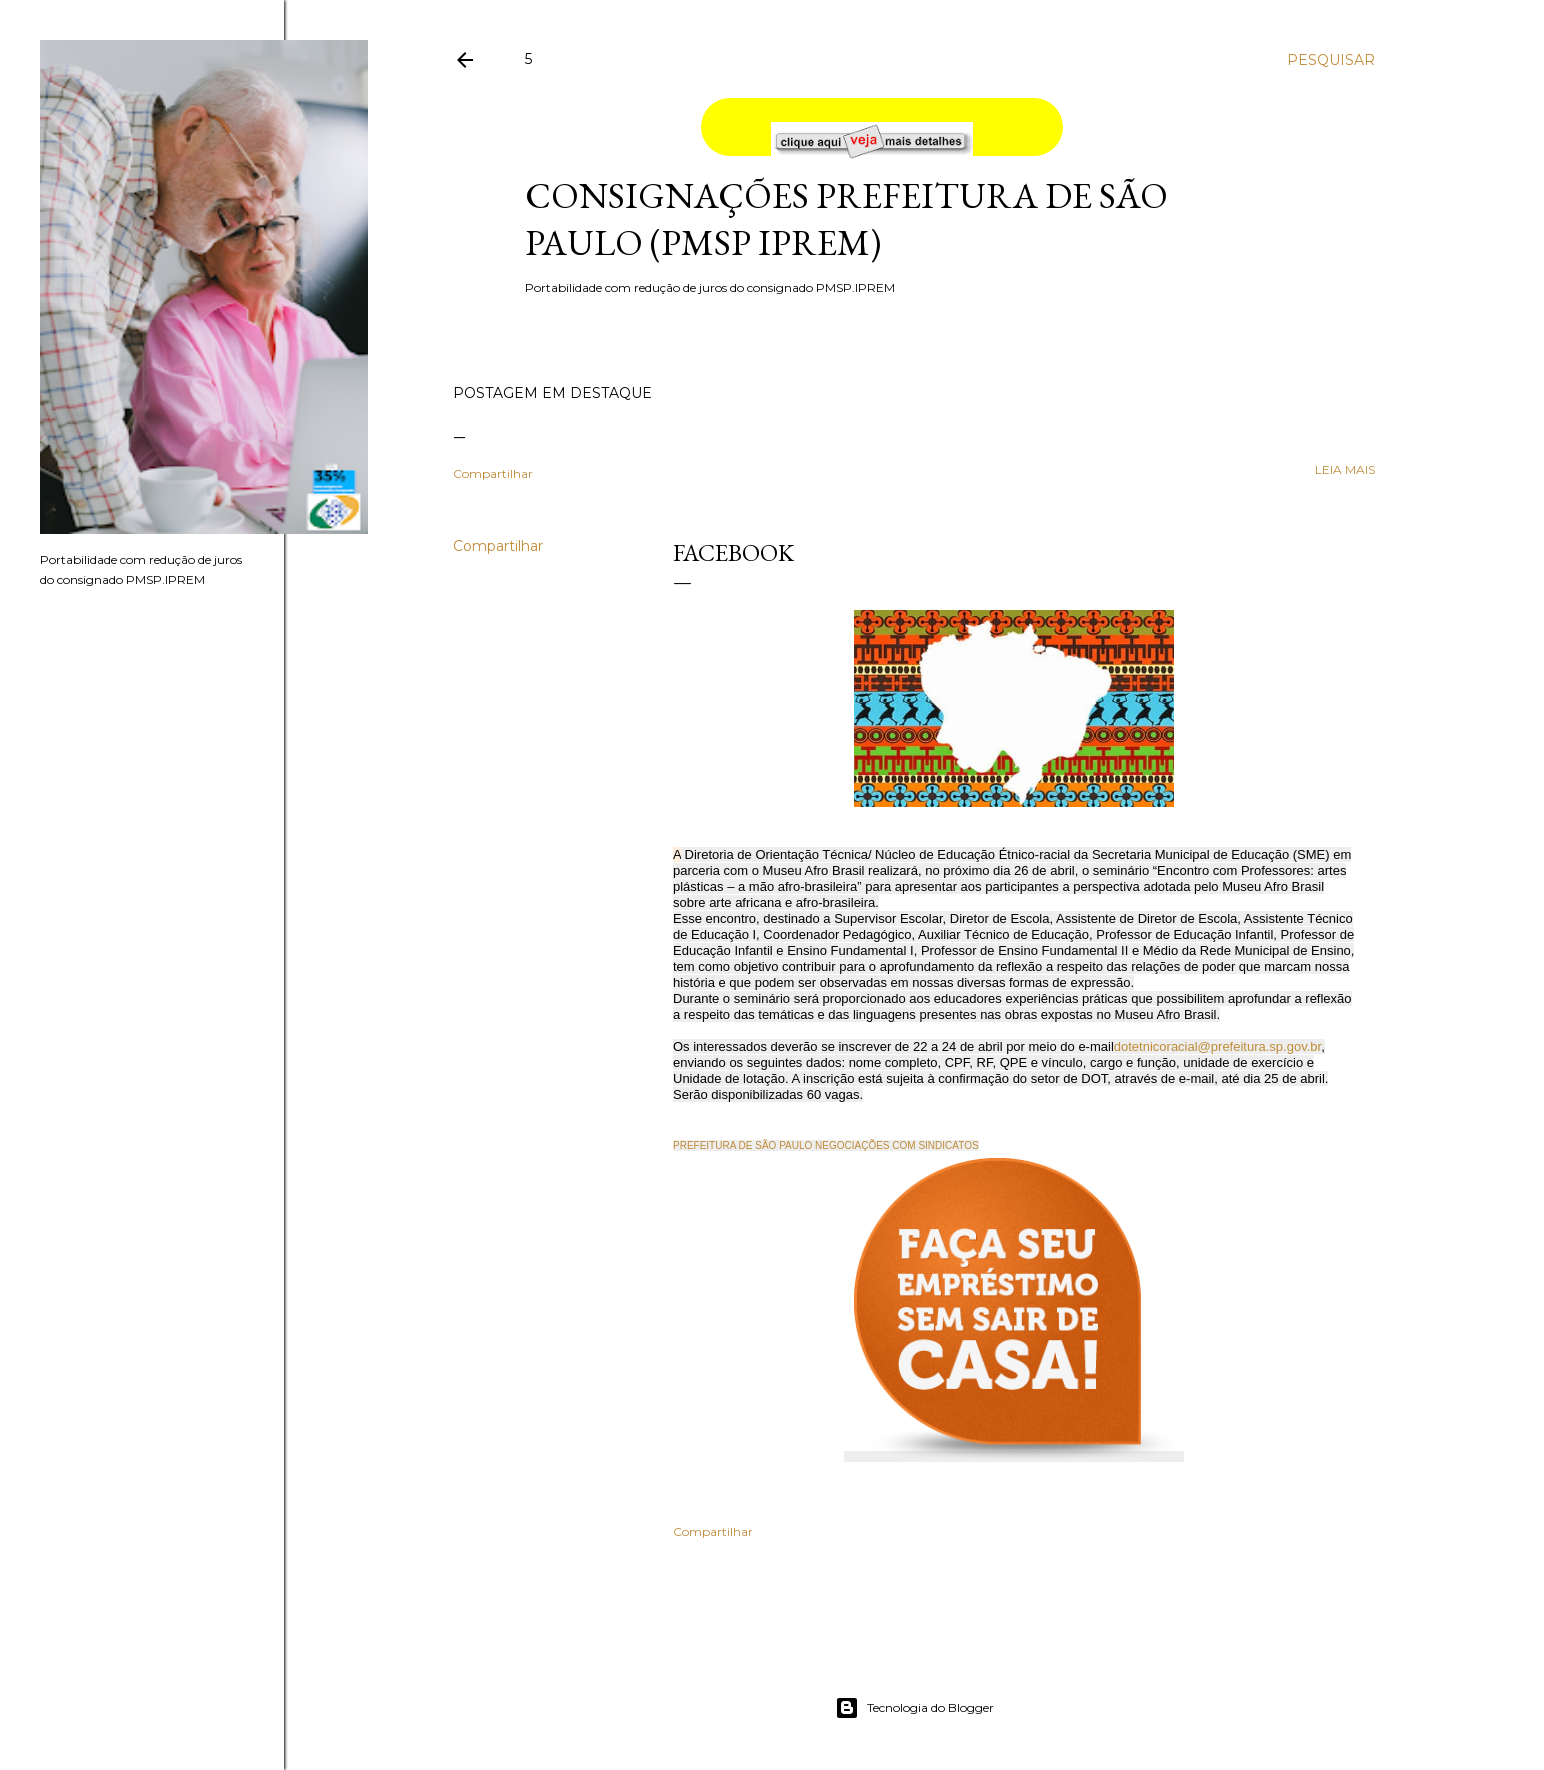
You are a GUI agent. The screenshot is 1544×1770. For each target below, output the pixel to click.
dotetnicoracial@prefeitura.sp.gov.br (1217, 1046)
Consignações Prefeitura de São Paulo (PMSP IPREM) (846, 219)
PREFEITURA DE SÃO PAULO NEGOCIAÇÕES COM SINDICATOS (826, 1145)
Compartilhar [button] (493, 473)
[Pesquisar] (1331, 60)
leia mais (1345, 469)
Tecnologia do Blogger (914, 1708)
